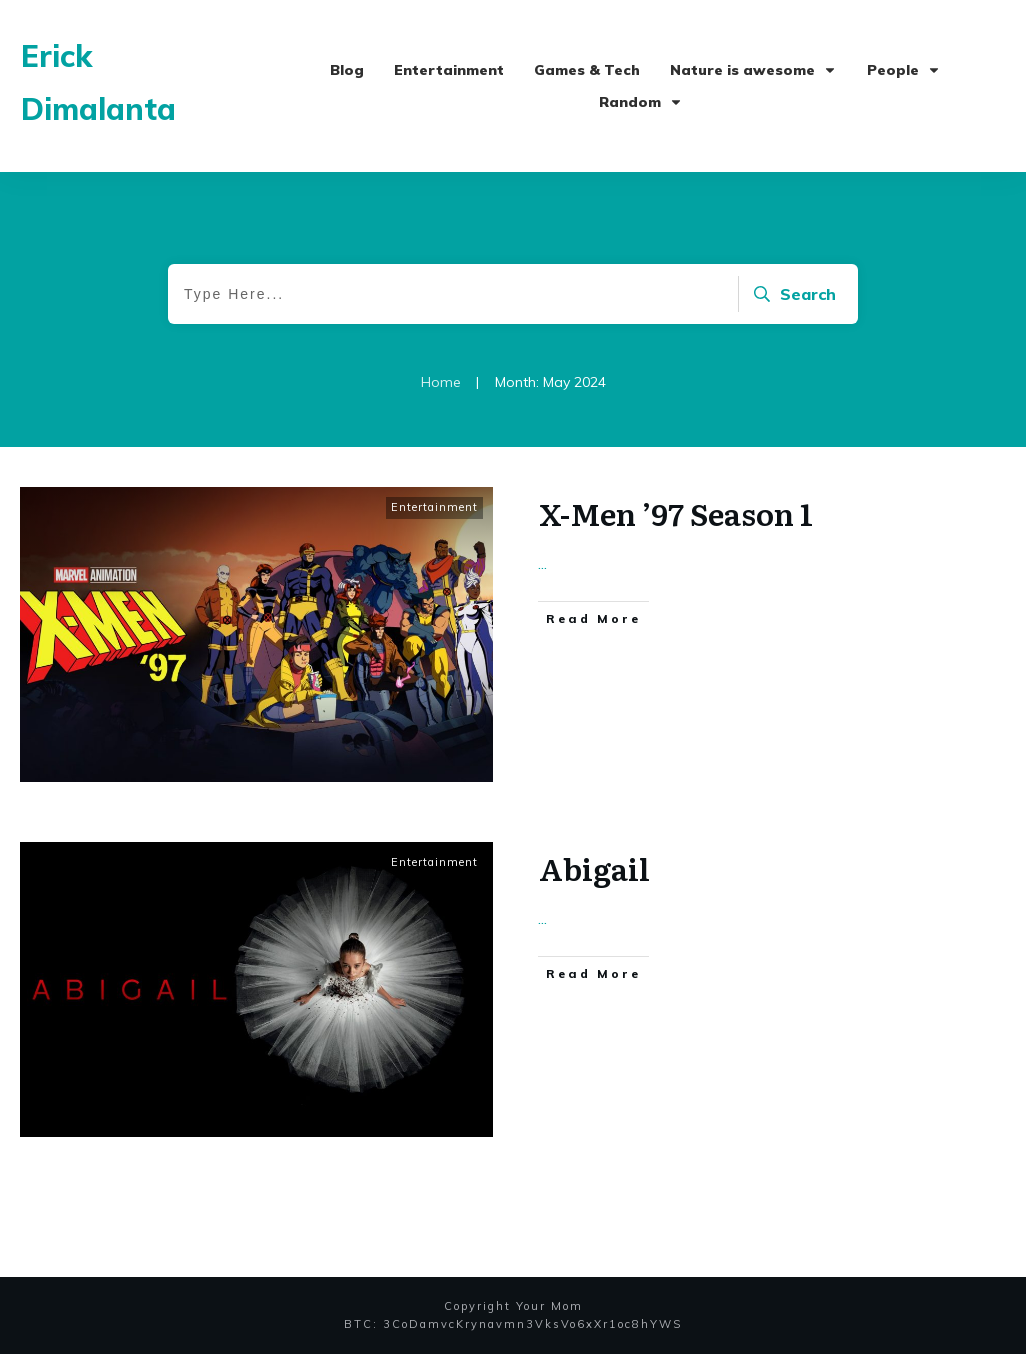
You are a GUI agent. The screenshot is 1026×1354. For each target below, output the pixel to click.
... (542, 563)
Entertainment (434, 507)
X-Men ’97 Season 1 (676, 513)
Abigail (594, 868)
